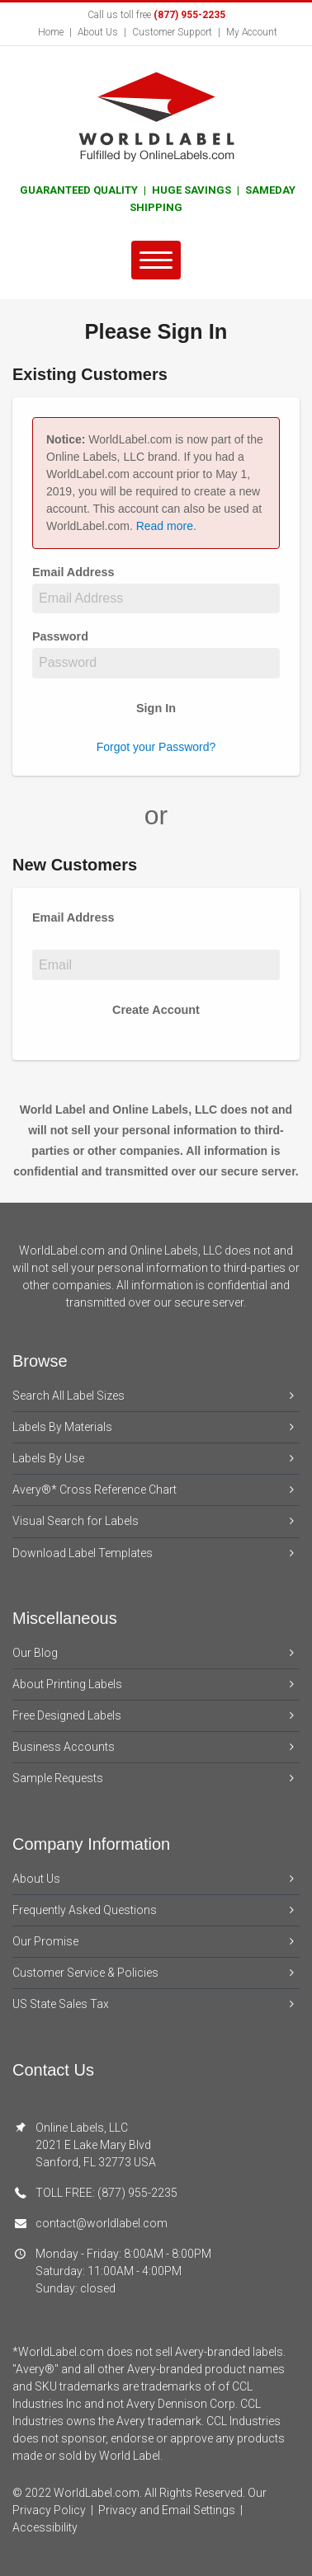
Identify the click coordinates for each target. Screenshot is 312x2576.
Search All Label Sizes (156, 1396)
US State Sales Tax (156, 2004)
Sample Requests (156, 1778)
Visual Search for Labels (156, 1521)
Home (51, 32)
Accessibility (45, 2527)
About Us (98, 32)
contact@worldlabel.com (101, 2223)
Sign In (156, 708)
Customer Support (172, 32)
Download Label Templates (156, 1553)
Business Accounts (156, 1747)
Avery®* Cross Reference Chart (156, 1490)
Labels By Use (156, 1458)
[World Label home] (156, 115)
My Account (251, 32)
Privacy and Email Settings (166, 2510)
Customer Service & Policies (156, 1973)
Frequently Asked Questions (156, 1910)
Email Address (77, 572)
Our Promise (156, 1941)
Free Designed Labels (156, 1716)
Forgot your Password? (156, 746)
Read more (164, 526)
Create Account (156, 1009)
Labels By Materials (156, 1427)
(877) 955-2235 (189, 15)
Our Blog (156, 1653)
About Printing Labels (156, 1684)
